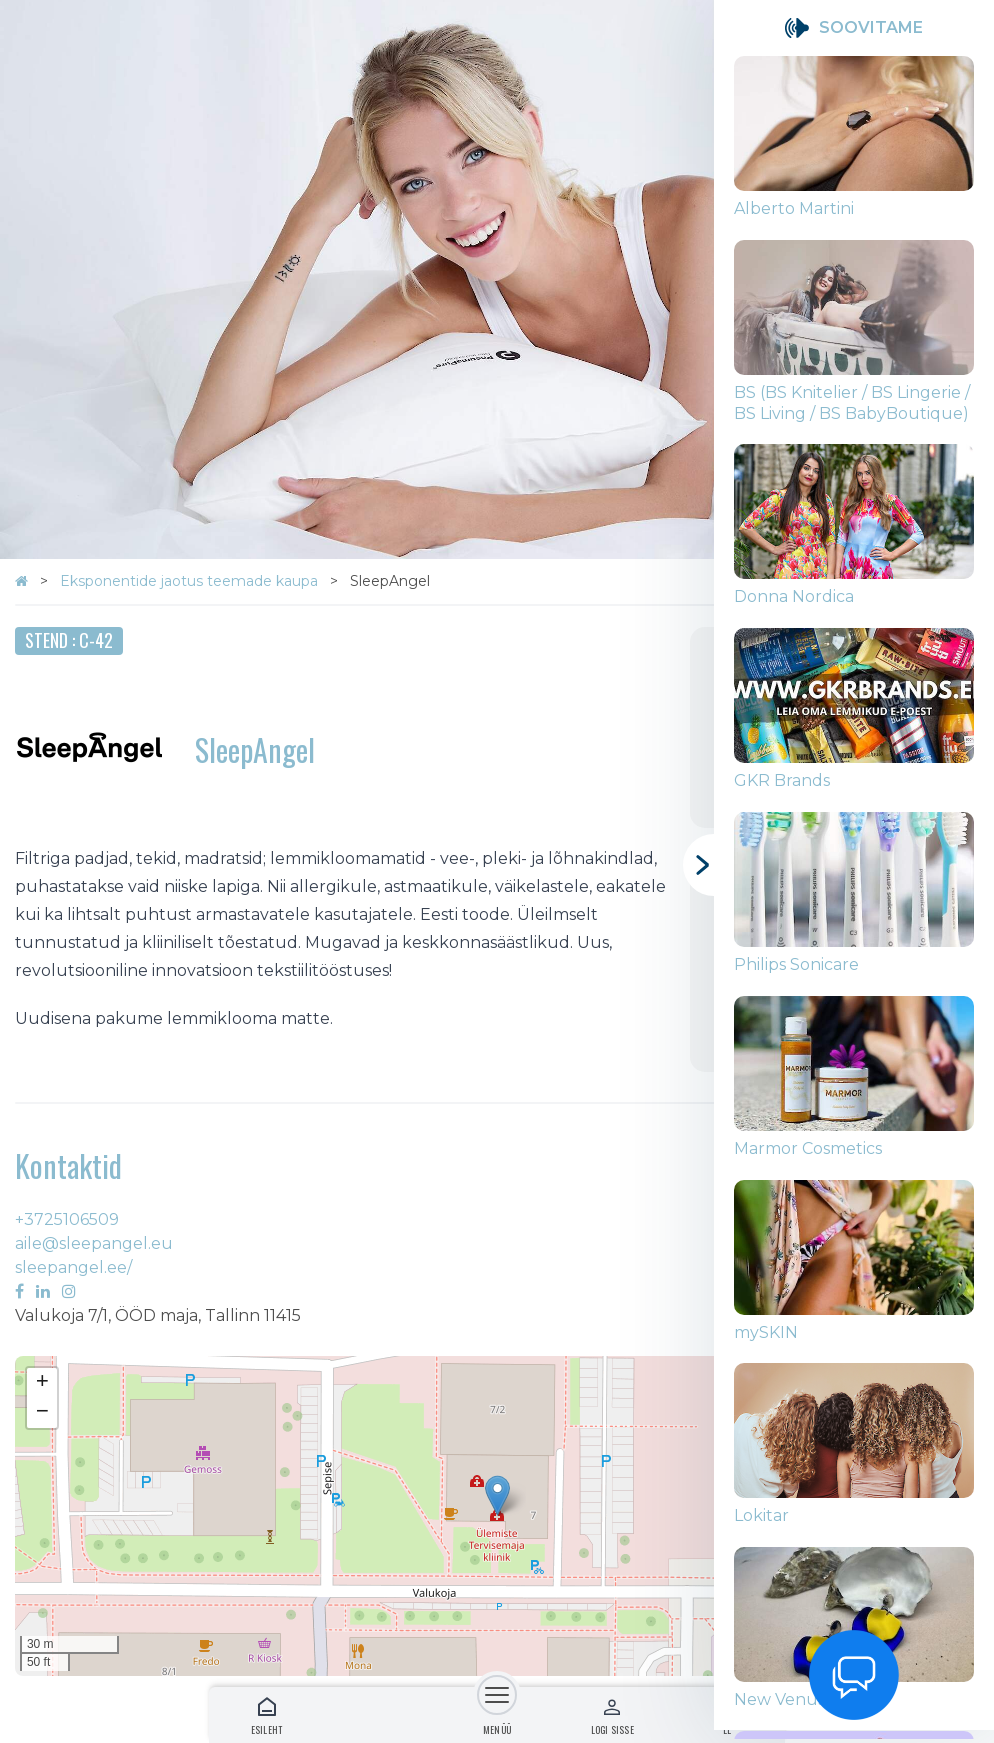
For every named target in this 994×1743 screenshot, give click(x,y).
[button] (497, 1495)
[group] (854, 148)
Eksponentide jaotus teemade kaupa (191, 581)
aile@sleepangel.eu (94, 1243)
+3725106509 (67, 1219)
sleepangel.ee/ (73, 1267)
